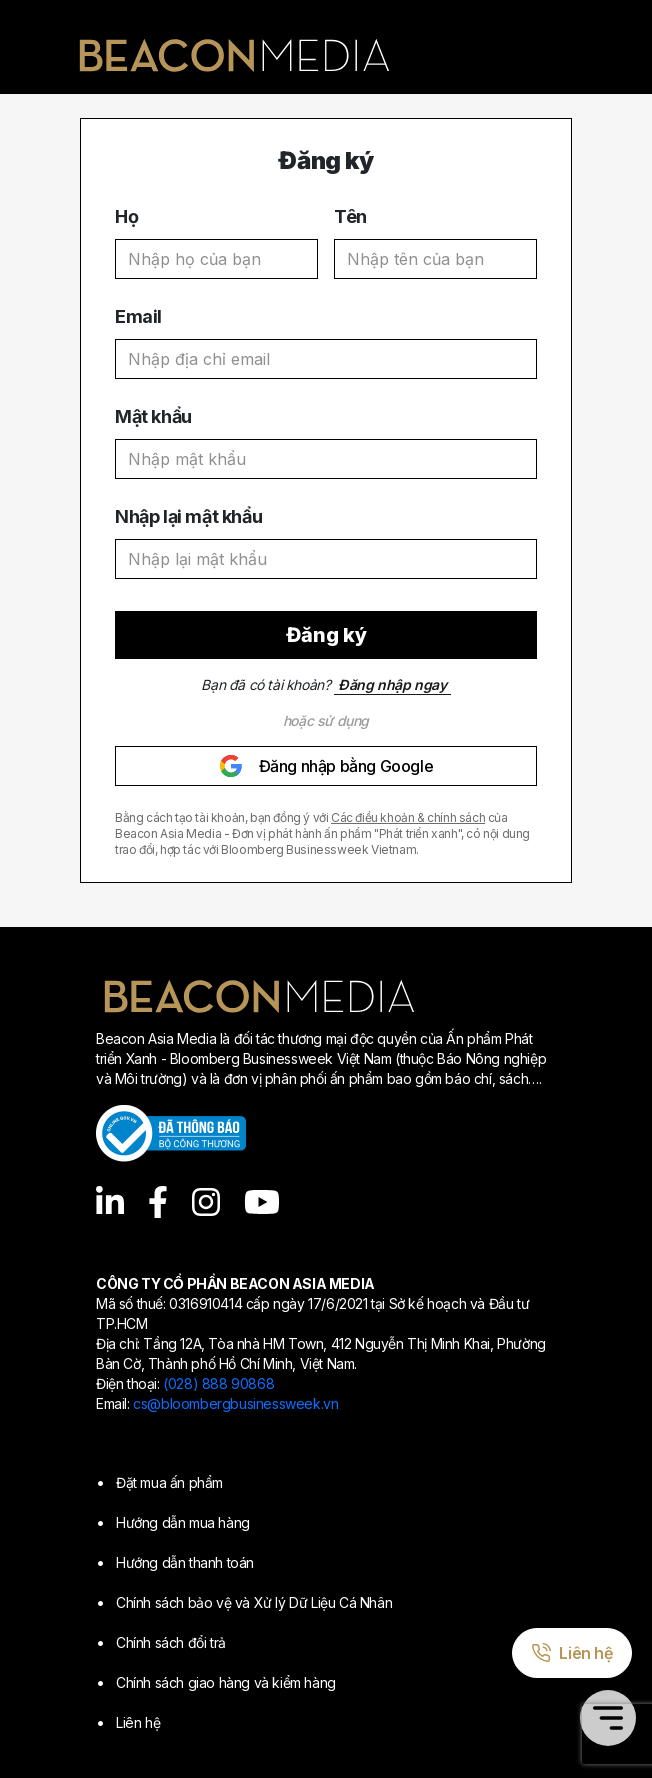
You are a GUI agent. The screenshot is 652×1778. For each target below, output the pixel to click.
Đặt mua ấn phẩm (169, 1482)
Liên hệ (138, 1722)
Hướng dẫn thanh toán (185, 1562)
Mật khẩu (153, 416)
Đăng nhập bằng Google (326, 766)
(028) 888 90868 (218, 1383)
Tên (350, 216)
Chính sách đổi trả (171, 1642)
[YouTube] (262, 1202)
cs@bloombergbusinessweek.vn (235, 1403)
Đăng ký (326, 635)
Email (138, 316)
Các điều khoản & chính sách (408, 817)
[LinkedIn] (110, 1202)
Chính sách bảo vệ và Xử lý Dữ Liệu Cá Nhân (254, 1602)
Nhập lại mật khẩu (188, 516)
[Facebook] (158, 1202)
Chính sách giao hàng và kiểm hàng (226, 1682)
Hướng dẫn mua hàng (183, 1522)
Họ (126, 216)
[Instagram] (206, 1202)
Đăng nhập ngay (392, 684)
